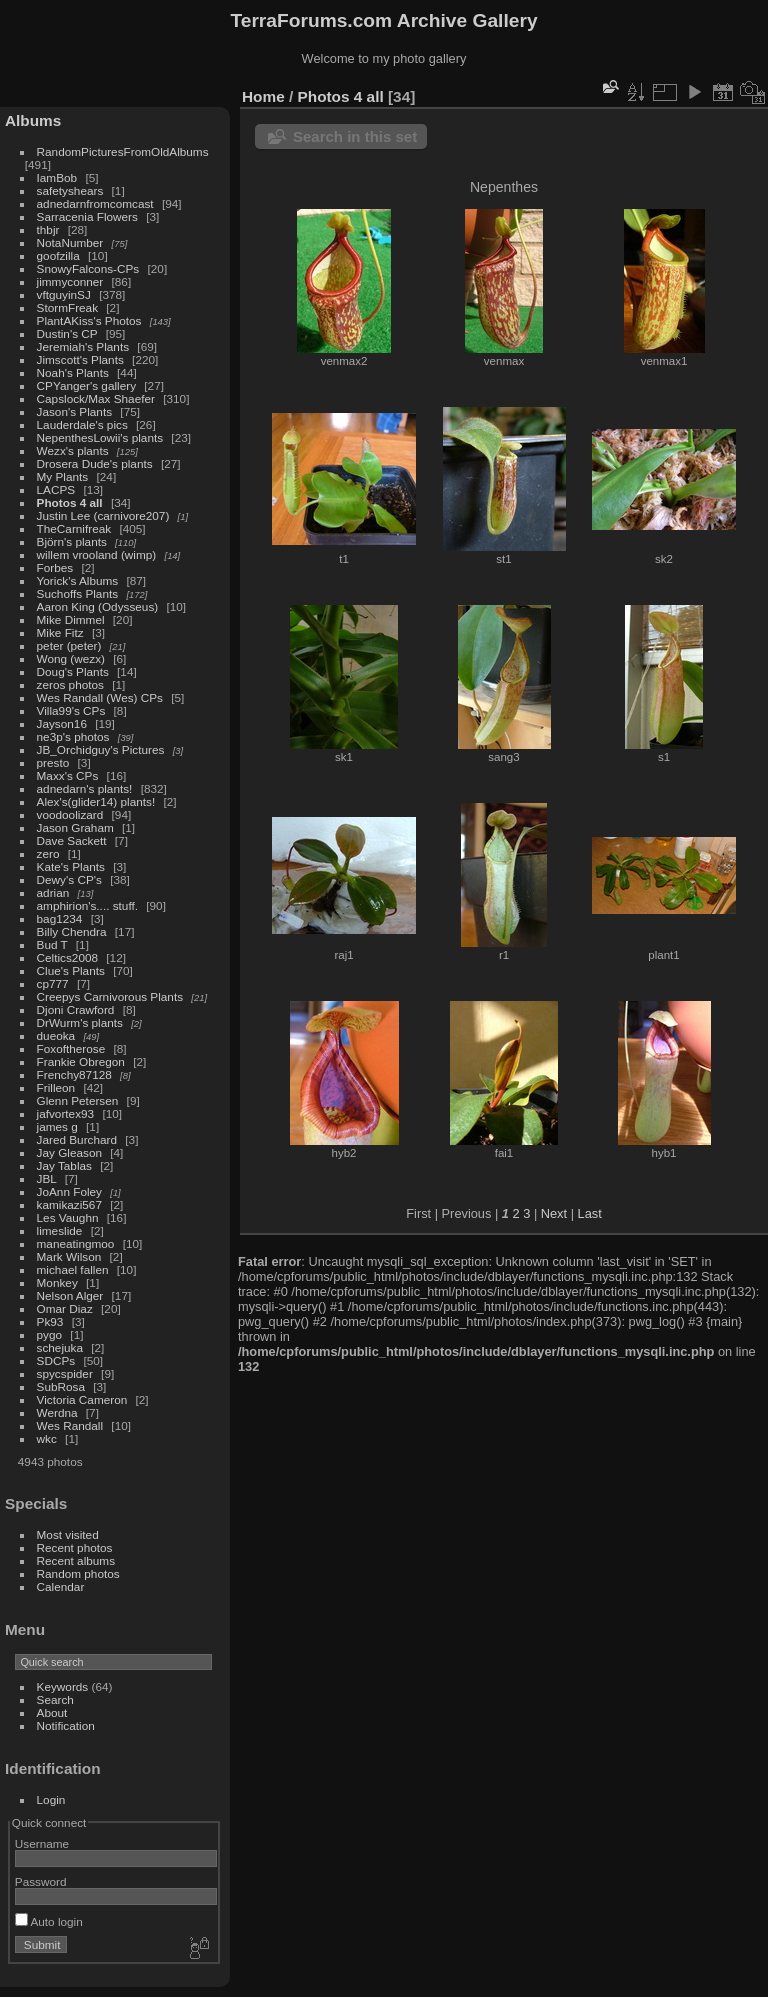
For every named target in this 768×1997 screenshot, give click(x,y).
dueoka (56, 1035)
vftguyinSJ (64, 294)
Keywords (63, 1686)
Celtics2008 (67, 957)
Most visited (68, 1534)
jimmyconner (70, 281)
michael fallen (73, 1269)
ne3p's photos (73, 736)
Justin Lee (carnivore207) (103, 515)
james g (57, 1126)
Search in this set (355, 136)
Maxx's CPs (68, 775)
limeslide (60, 1230)
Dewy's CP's (69, 879)
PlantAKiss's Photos (89, 320)
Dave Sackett (72, 840)
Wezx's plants (73, 450)
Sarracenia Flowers (87, 216)
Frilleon (56, 1087)
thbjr (48, 229)
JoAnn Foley (69, 1191)
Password (41, 1881)
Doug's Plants (73, 671)
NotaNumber (70, 242)
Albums (33, 120)
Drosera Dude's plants (95, 463)
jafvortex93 (66, 1113)
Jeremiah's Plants (83, 346)
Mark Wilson (69, 1256)
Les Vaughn (68, 1217)
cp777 (53, 983)
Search (55, 1699)
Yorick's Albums (78, 580)
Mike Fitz (60, 632)
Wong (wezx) (71, 658)
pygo (50, 1334)
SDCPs (56, 1360)
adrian (53, 892)
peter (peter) (69, 645)
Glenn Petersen (78, 1100)
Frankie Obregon (81, 1061)
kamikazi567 (69, 1204)
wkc (47, 1438)
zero (48, 853)
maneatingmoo (76, 1243)
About (52, 1712)
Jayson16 (62, 723)
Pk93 (50, 1321)
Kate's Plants (71, 866)
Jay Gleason (69, 1152)
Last (590, 1213)
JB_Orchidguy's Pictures (101, 749)
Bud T (52, 944)
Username (42, 1843)
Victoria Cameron (82, 1399)
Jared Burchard (77, 1139)
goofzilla (58, 255)
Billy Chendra (72, 931)
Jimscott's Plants (80, 359)
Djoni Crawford (76, 1009)
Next (554, 1213)
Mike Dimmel (71, 619)
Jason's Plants (75, 411)
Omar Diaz (65, 1308)
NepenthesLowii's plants (100, 437)
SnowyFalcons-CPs (88, 268)
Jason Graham (75, 827)
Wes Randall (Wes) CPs (100, 697)
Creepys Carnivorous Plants (110, 996)
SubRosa (61, 1386)
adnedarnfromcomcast (95, 203)
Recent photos (75, 1547)
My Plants (63, 476)
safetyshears (70, 190)
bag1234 (60, 918)
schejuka (60, 1347)
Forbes (55, 567)
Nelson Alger (70, 1295)
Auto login (49, 1921)
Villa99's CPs (71, 710)
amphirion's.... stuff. (87, 905)
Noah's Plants (73, 372)
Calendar (61, 1586)
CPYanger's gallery (86, 385)
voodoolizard (70, 814)
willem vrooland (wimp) (97, 554)
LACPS (56, 489)
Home (263, 96)
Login (51, 1799)
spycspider (65, 1373)
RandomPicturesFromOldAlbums (123, 151)
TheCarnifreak (74, 528)
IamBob (57, 177)
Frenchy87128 (74, 1074)
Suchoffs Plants (78, 593)
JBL (47, 1178)
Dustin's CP (67, 333)
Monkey (57, 1282)
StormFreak (67, 307)
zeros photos (70, 684)
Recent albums (76, 1560)
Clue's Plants (71, 970)
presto (53, 762)
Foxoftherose (71, 1048)
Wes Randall (70, 1425)
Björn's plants (72, 541)
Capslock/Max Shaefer (96, 398)
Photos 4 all (70, 502)
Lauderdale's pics (82, 424)
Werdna (57, 1412)
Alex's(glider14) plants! (96, 801)
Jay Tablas (64, 1165)
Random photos (78, 1573)
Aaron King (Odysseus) (98, 606)
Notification (66, 1725)
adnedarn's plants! (85, 788)
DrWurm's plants (80, 1022)
